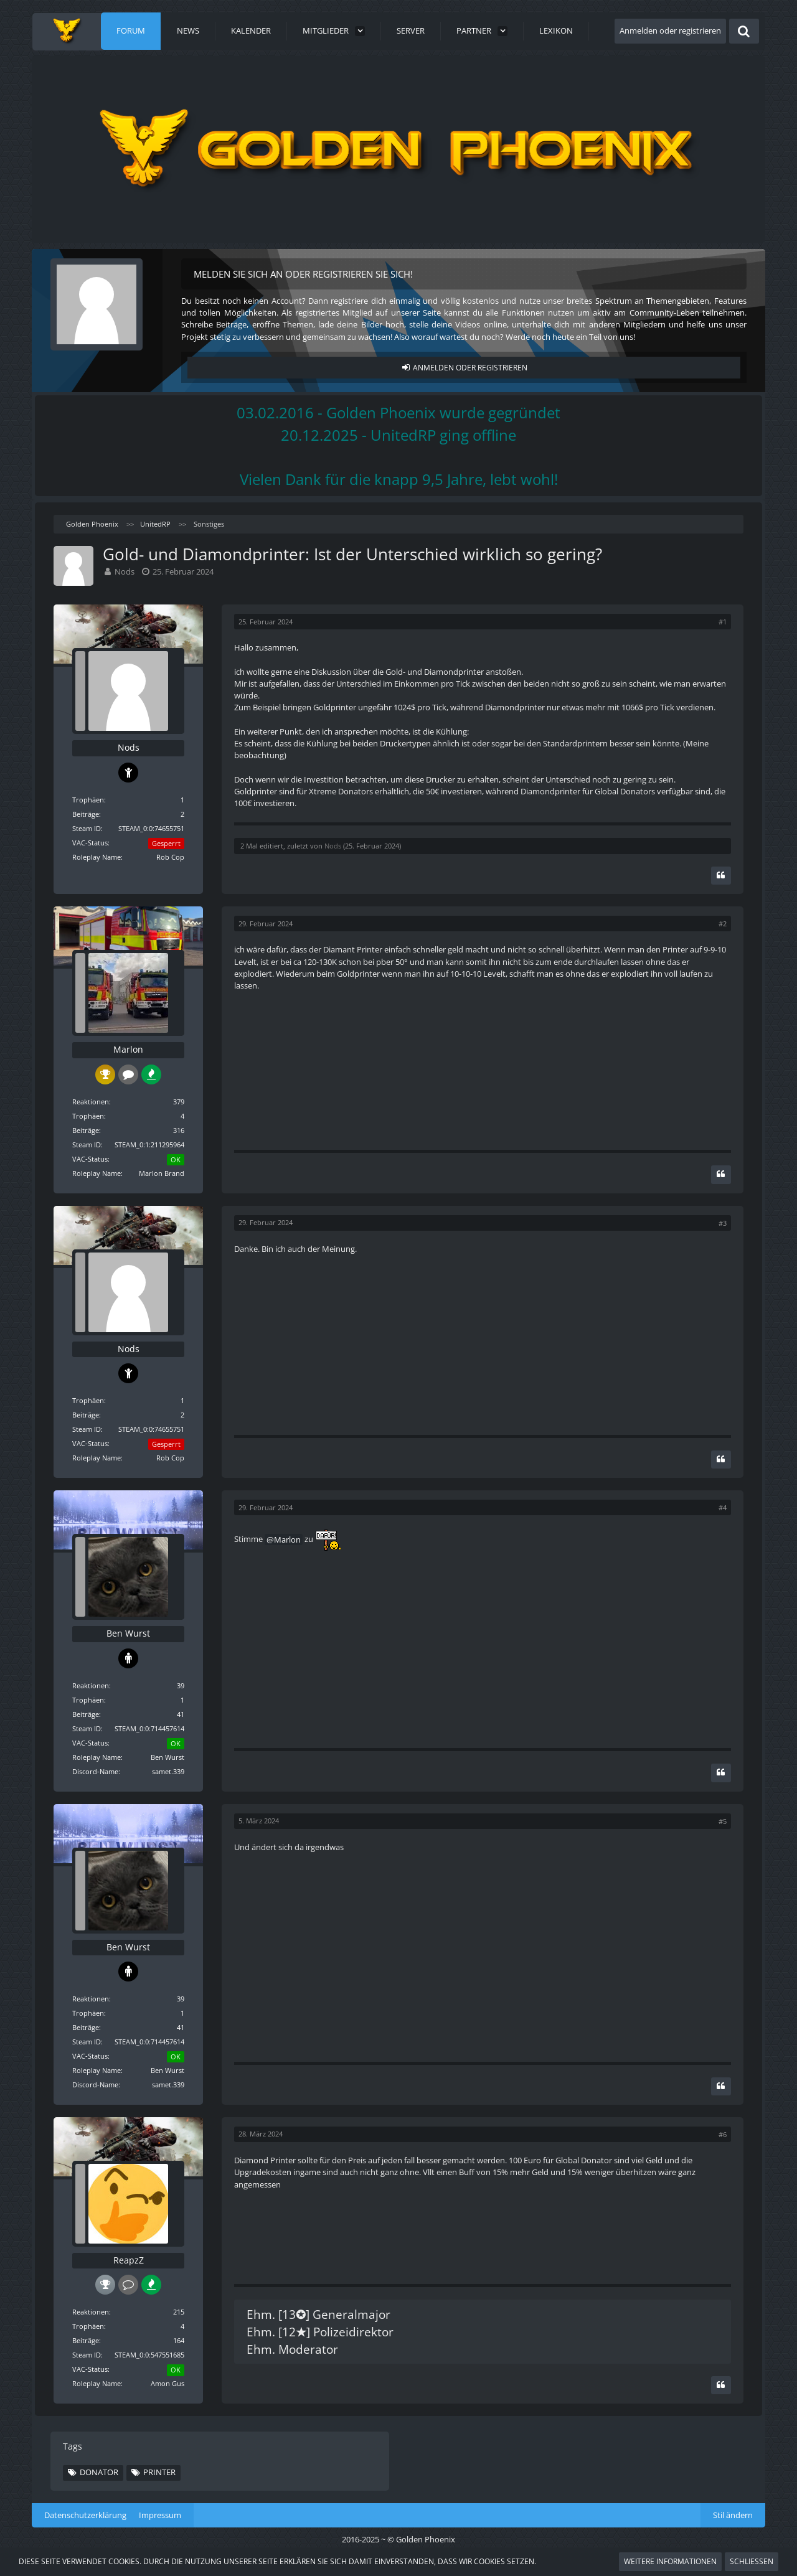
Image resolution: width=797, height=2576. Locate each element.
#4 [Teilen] (723, 1507)
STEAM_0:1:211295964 (149, 1144)
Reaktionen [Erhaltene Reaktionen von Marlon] (90, 1101)
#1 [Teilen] (723, 621)
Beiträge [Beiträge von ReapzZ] (85, 2340)
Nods (124, 571)
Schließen (751, 2561)
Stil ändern (733, 2515)
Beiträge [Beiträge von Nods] (85, 814)
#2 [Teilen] (723, 923)
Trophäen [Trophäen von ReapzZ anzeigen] (88, 2326)
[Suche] (744, 31)
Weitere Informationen (670, 2561)
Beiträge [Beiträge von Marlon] (85, 1130)
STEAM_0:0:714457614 (149, 1728)
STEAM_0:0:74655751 (151, 828)
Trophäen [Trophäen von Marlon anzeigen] (88, 1116)
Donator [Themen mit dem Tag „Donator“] (99, 2472)
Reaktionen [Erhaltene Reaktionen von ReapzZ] (90, 2311)
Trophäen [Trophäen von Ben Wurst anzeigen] (88, 1699)
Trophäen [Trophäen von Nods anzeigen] (88, 799)
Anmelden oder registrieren (670, 30)
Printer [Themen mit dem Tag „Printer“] (159, 2472)
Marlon (287, 1539)
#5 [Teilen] (723, 1821)
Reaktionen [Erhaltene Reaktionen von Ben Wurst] (90, 1685)
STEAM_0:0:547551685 (149, 2354)
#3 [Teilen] (723, 1223)
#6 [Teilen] (723, 2134)
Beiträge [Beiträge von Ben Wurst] (85, 1714)
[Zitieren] (721, 876)
